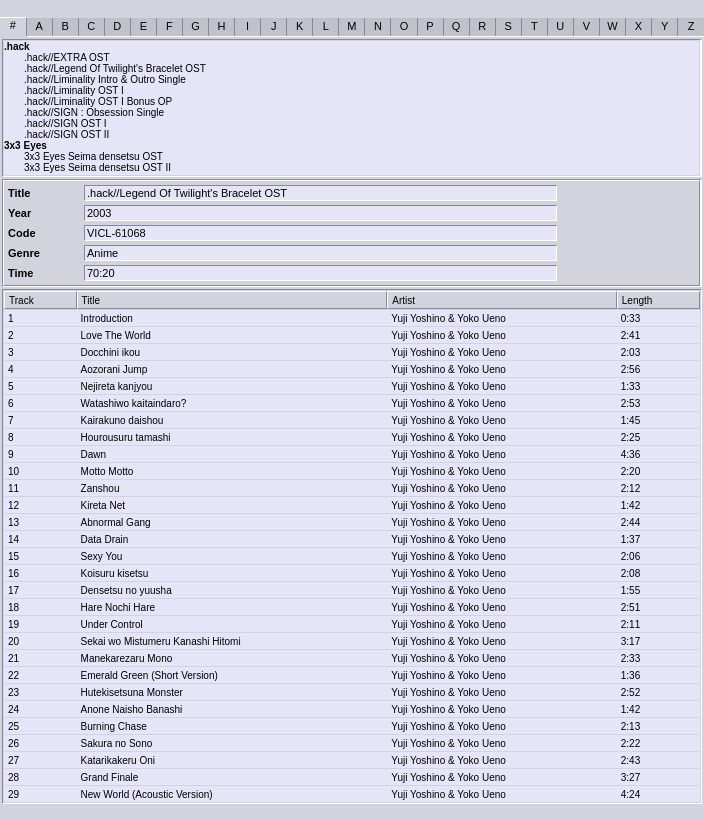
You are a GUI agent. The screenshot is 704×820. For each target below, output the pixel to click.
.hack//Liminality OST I (74, 90)
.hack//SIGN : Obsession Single (94, 112)
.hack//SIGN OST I (65, 123)
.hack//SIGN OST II (66, 134)
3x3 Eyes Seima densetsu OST (93, 156)
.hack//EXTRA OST (67, 57)
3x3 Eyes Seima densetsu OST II (97, 167)
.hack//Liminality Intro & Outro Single (105, 79)
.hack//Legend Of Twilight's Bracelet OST (115, 68)
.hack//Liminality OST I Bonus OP (98, 101)
